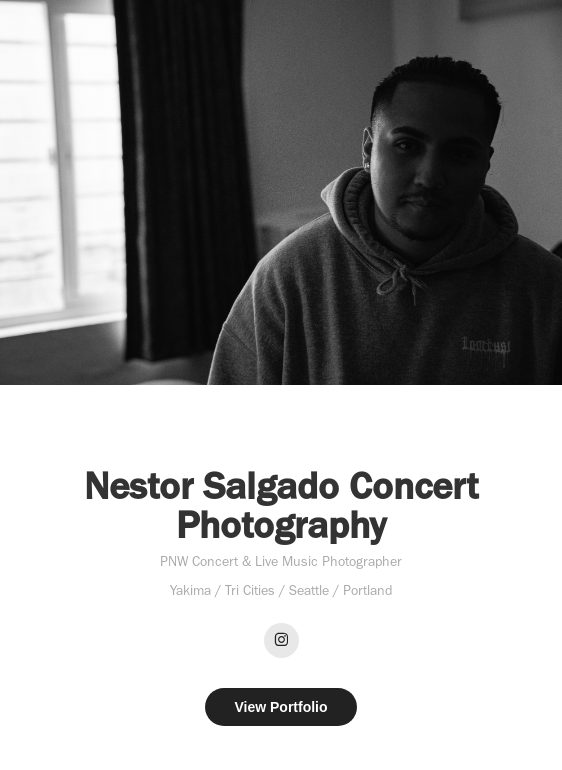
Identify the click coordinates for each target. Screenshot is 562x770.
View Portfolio (280, 707)
